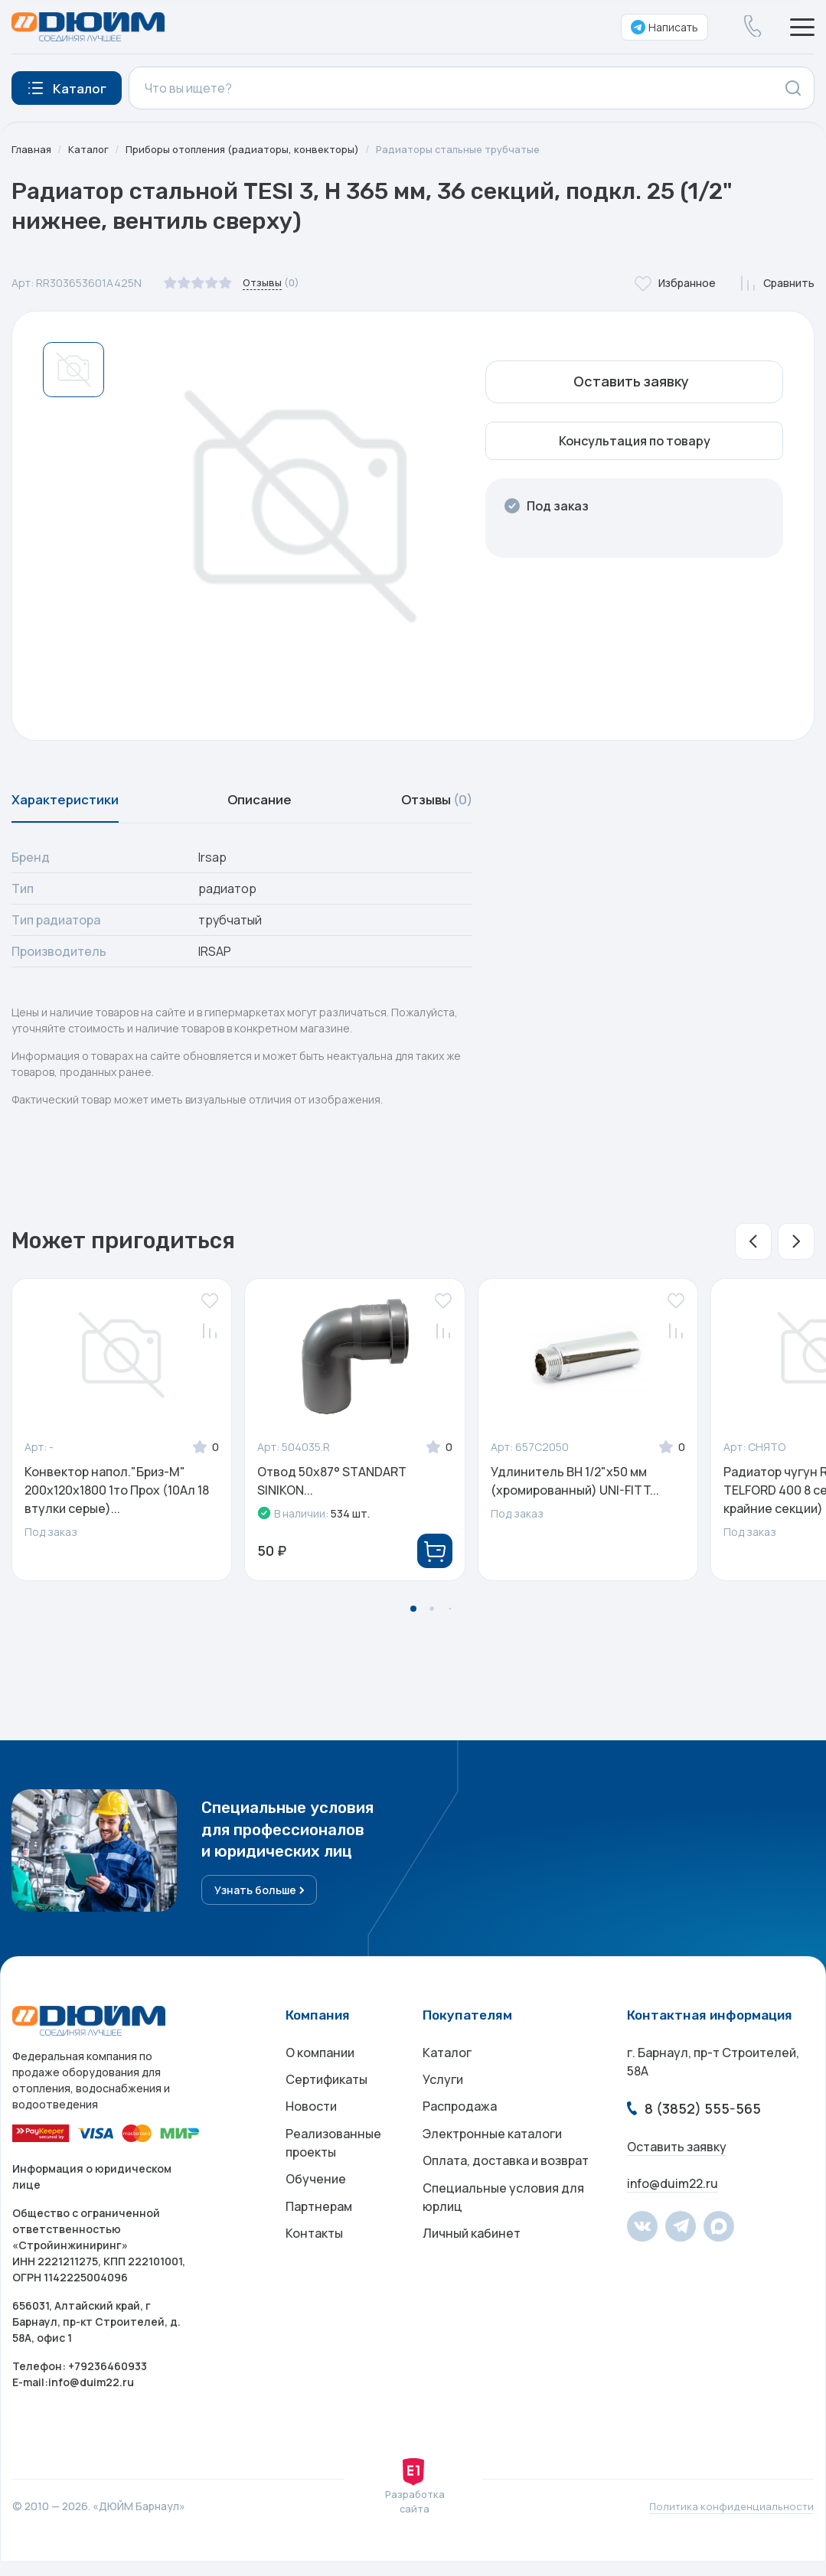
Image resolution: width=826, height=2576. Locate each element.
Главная (32, 149)
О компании (320, 2067)
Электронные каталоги (492, 2159)
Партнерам (319, 2239)
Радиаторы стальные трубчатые (479, 149)
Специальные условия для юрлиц (503, 2230)
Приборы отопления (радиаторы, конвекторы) (252, 149)
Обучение (316, 2208)
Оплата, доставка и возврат (506, 2190)
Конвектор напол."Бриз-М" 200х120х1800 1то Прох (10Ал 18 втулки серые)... (116, 1497)
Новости (311, 2129)
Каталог (91, 149)
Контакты (314, 2269)
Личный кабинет (472, 2269)
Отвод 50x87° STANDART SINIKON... (331, 1488)
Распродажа (460, 2129)
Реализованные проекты (333, 2168)
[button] (753, 1249)
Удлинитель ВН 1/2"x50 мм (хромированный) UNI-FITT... (575, 1488)
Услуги (443, 2098)
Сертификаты (326, 2098)
